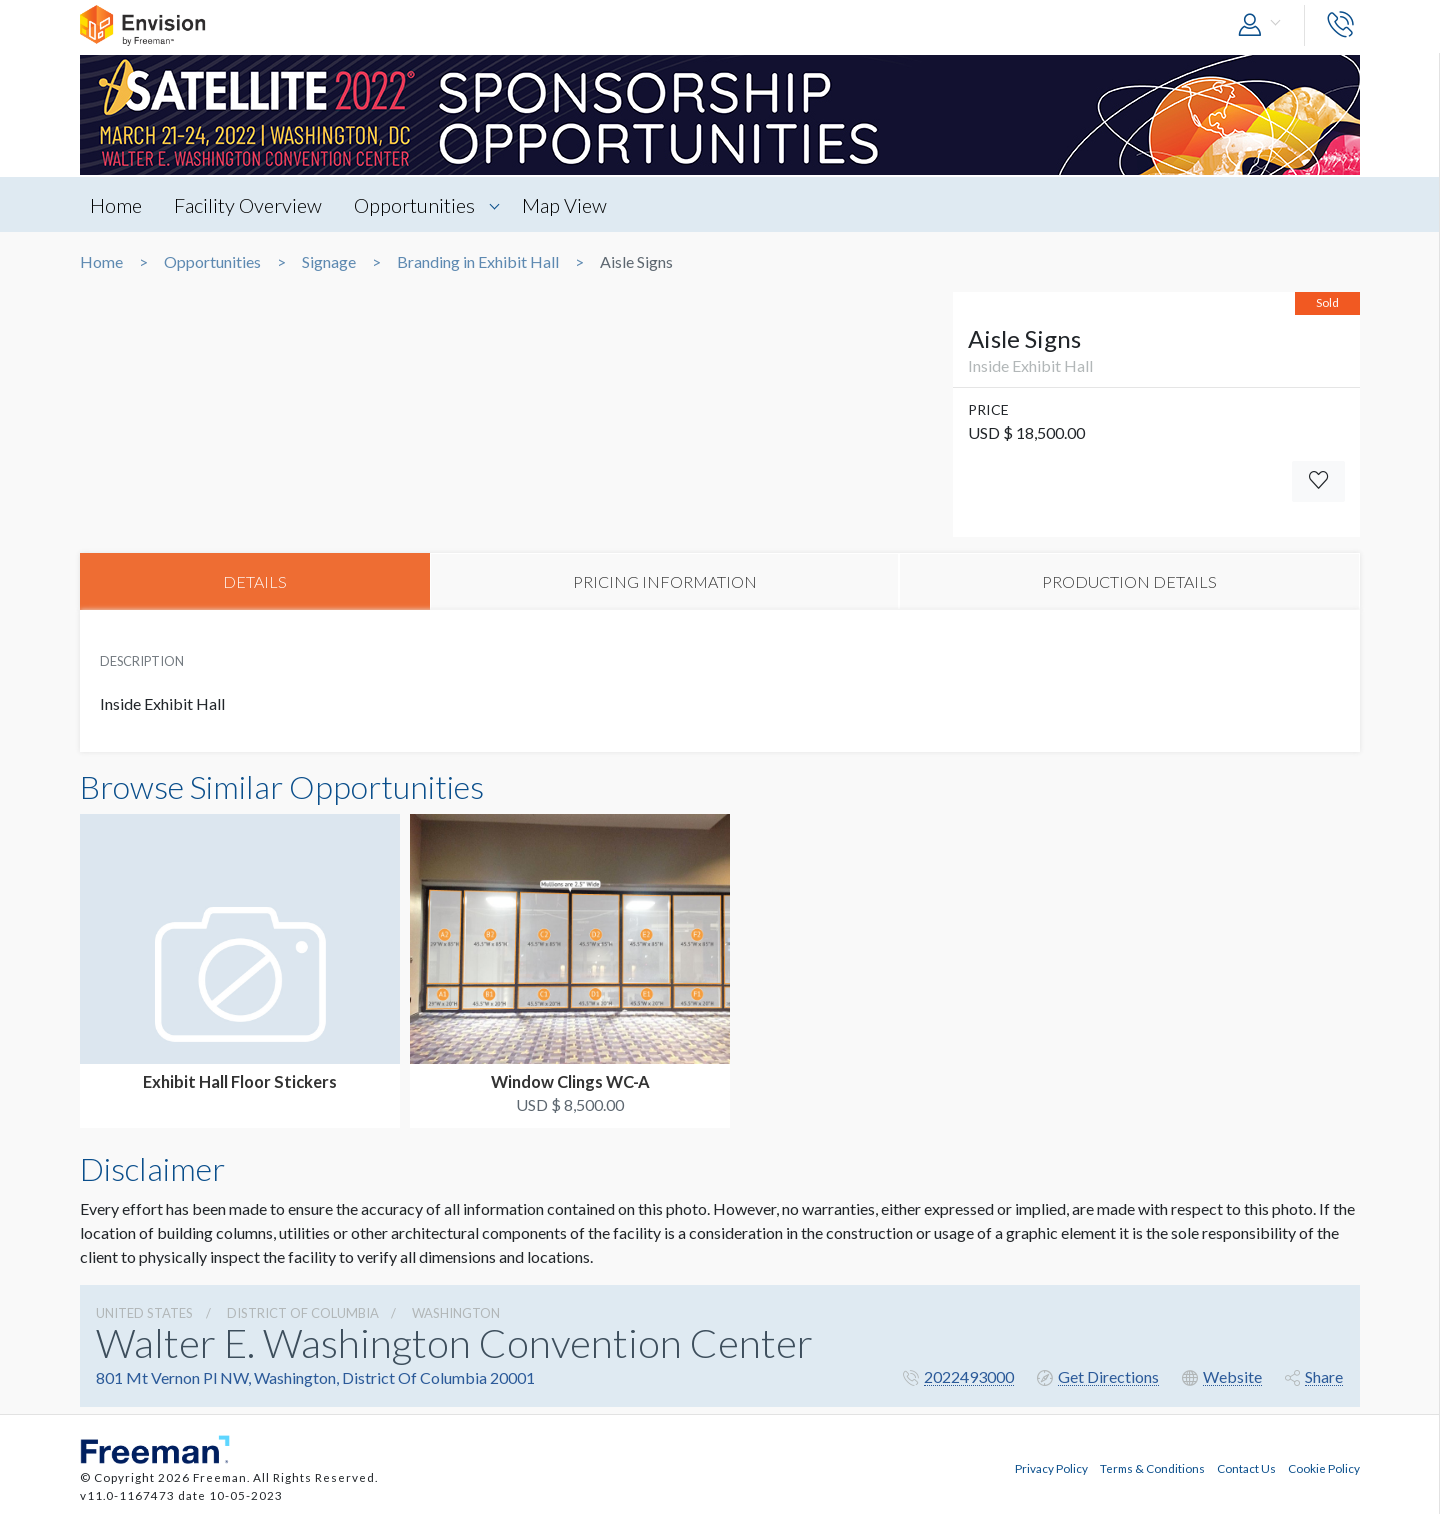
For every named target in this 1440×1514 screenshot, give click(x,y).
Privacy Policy (1051, 1467)
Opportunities (416, 205)
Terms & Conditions (1152, 1467)
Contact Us (1246, 1467)
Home (116, 205)
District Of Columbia (303, 1313)
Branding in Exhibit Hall (478, 262)
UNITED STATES (144, 1313)
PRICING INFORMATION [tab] (665, 581)
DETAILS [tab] (255, 581)
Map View (567, 205)
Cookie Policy (1324, 1467)
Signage (329, 262)
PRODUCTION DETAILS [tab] (1129, 581)
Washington (456, 1313)
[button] (1264, 25)
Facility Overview (249, 205)
